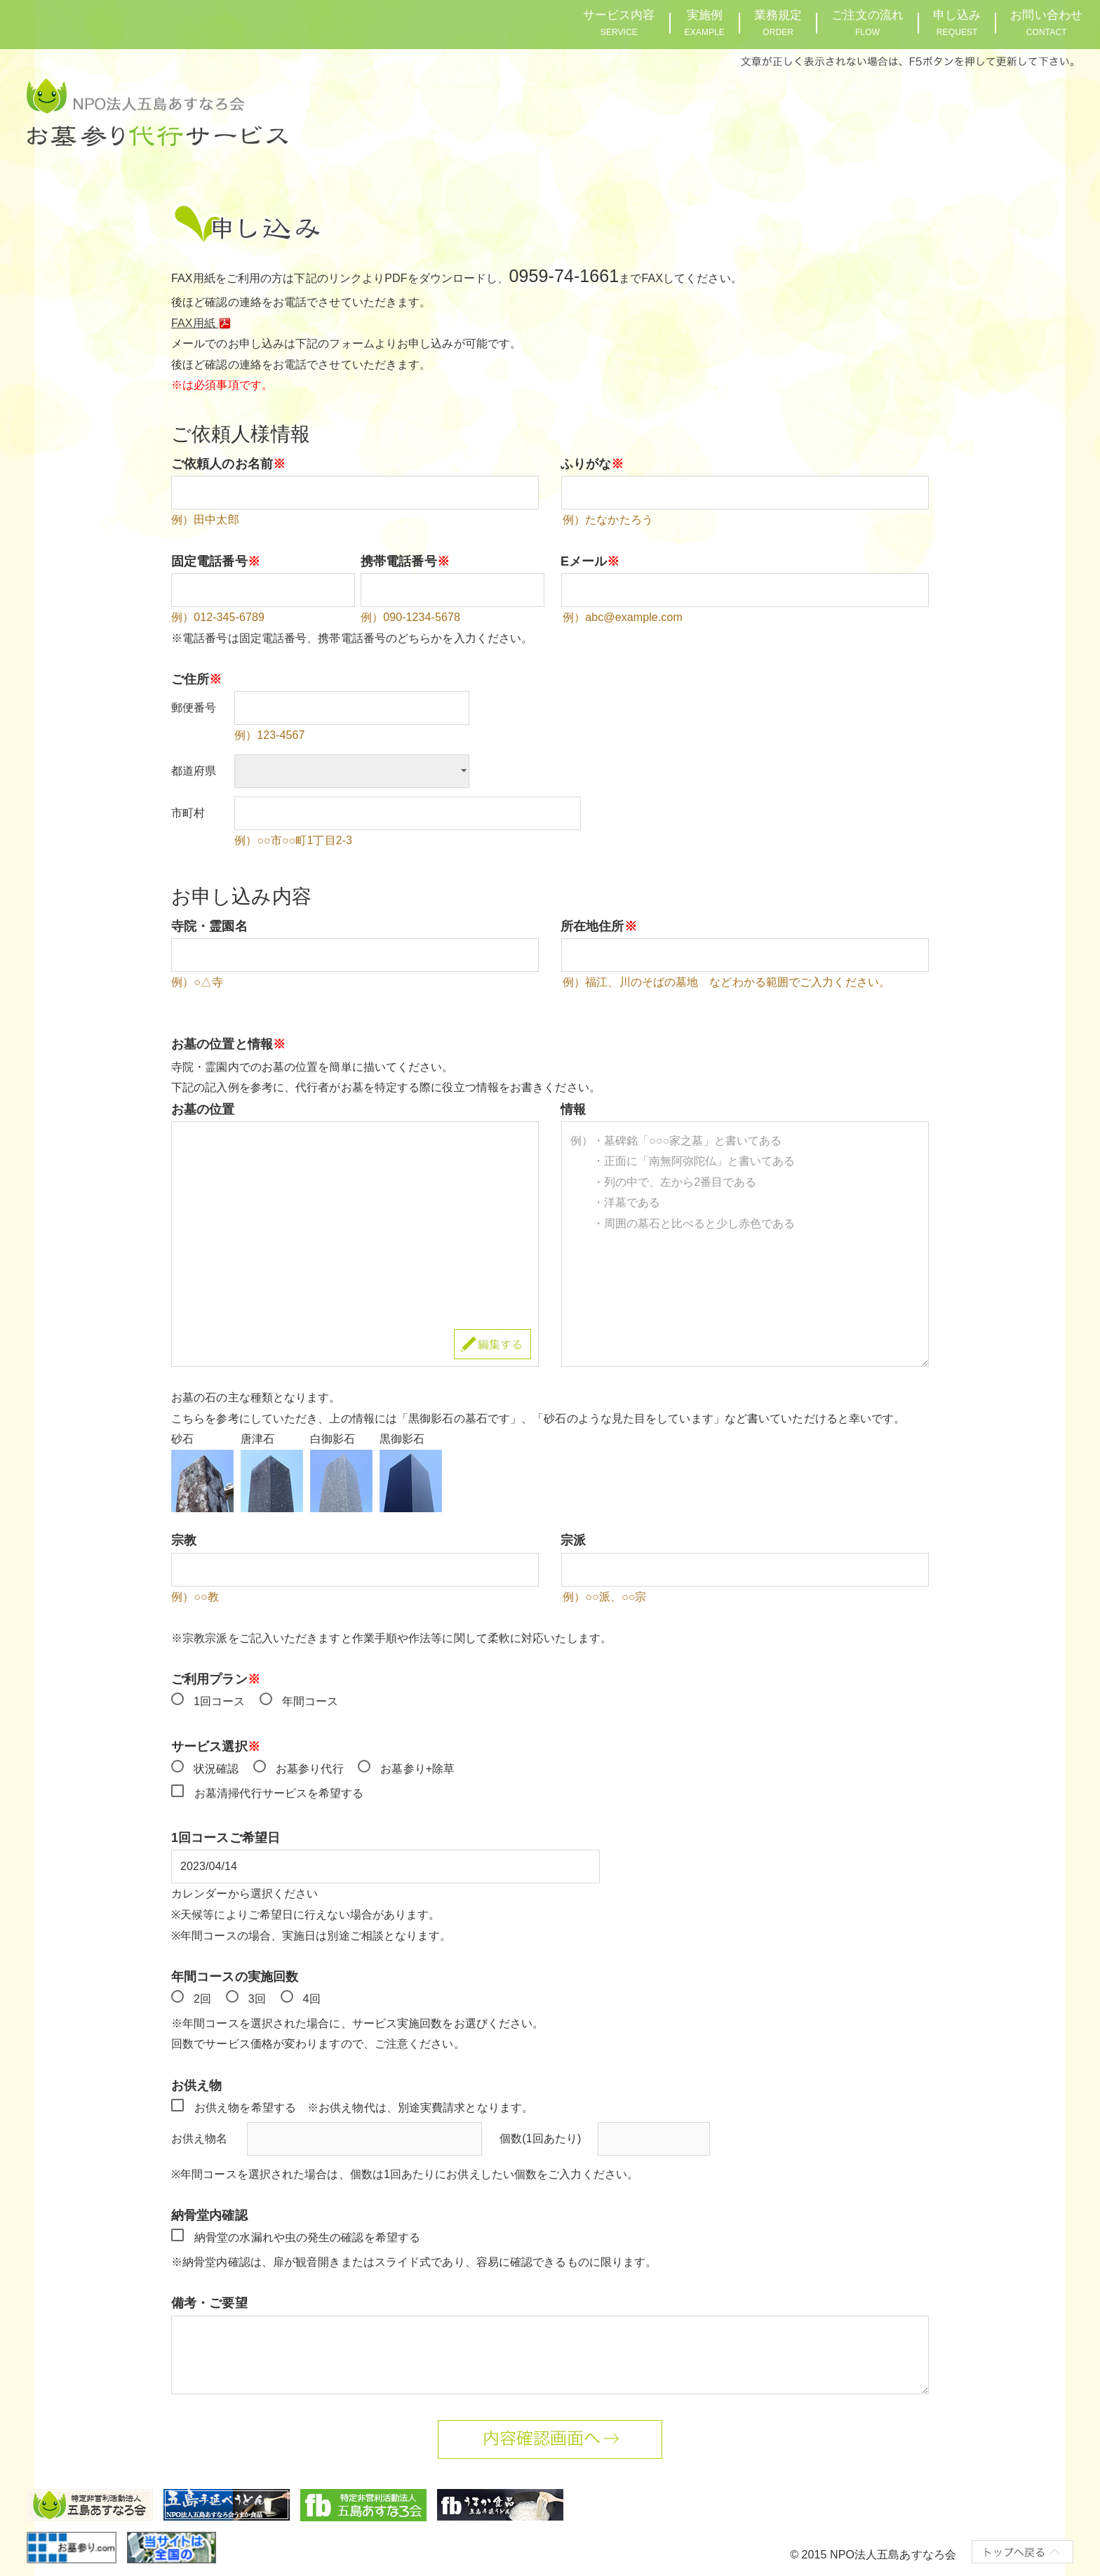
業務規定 (778, 22)
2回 (202, 1999)
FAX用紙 (203, 323)
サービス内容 (619, 22)
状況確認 (216, 1769)
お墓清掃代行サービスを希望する (279, 1793)
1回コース (219, 1701)
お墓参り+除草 (417, 1769)
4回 (312, 1999)
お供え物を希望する (245, 2108)
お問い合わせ (1046, 22)
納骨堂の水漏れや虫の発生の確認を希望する (307, 2237)
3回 (257, 1999)
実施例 (705, 22)
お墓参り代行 (310, 1769)
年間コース (310, 1701)
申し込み (957, 22)
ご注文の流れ (867, 22)
